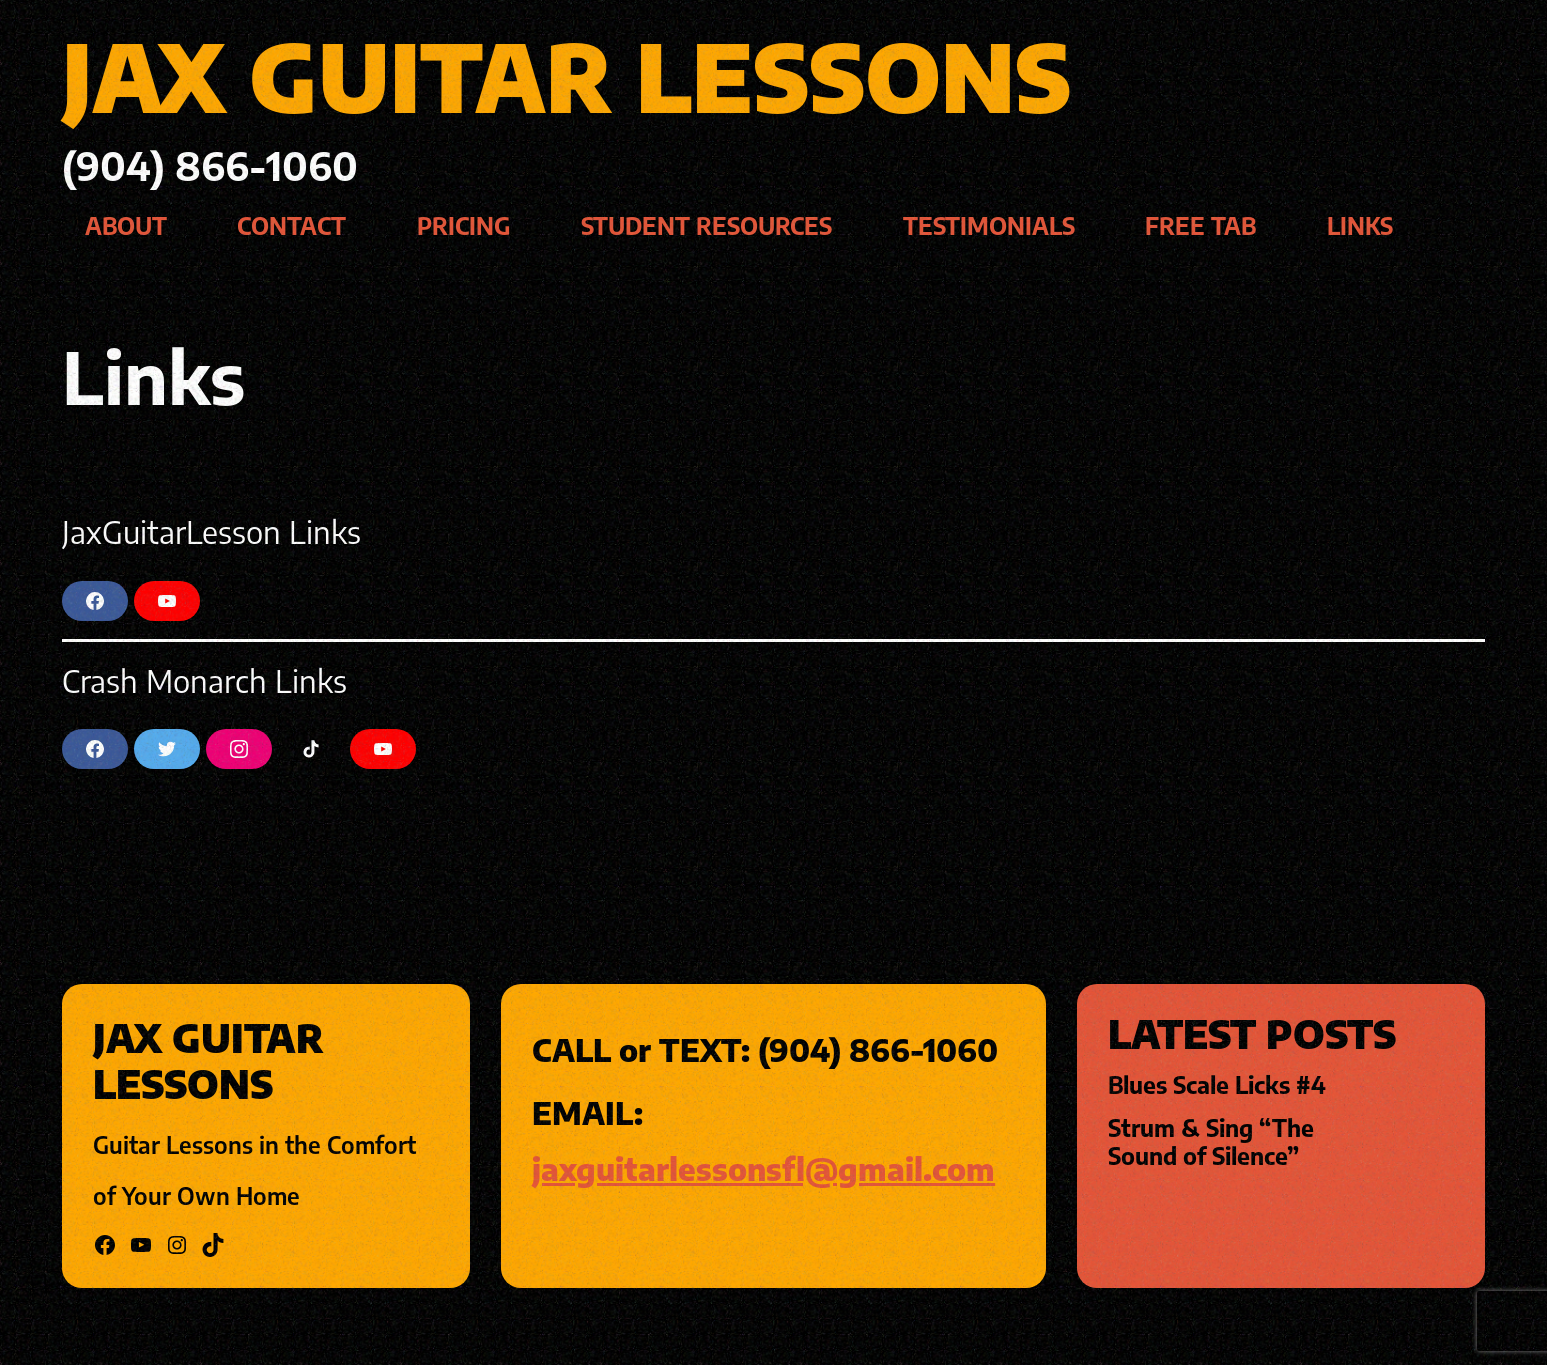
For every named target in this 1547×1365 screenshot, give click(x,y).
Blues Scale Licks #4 (1217, 1085)
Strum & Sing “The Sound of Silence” (1211, 1142)
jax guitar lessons (566, 75)
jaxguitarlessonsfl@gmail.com (763, 1168)
